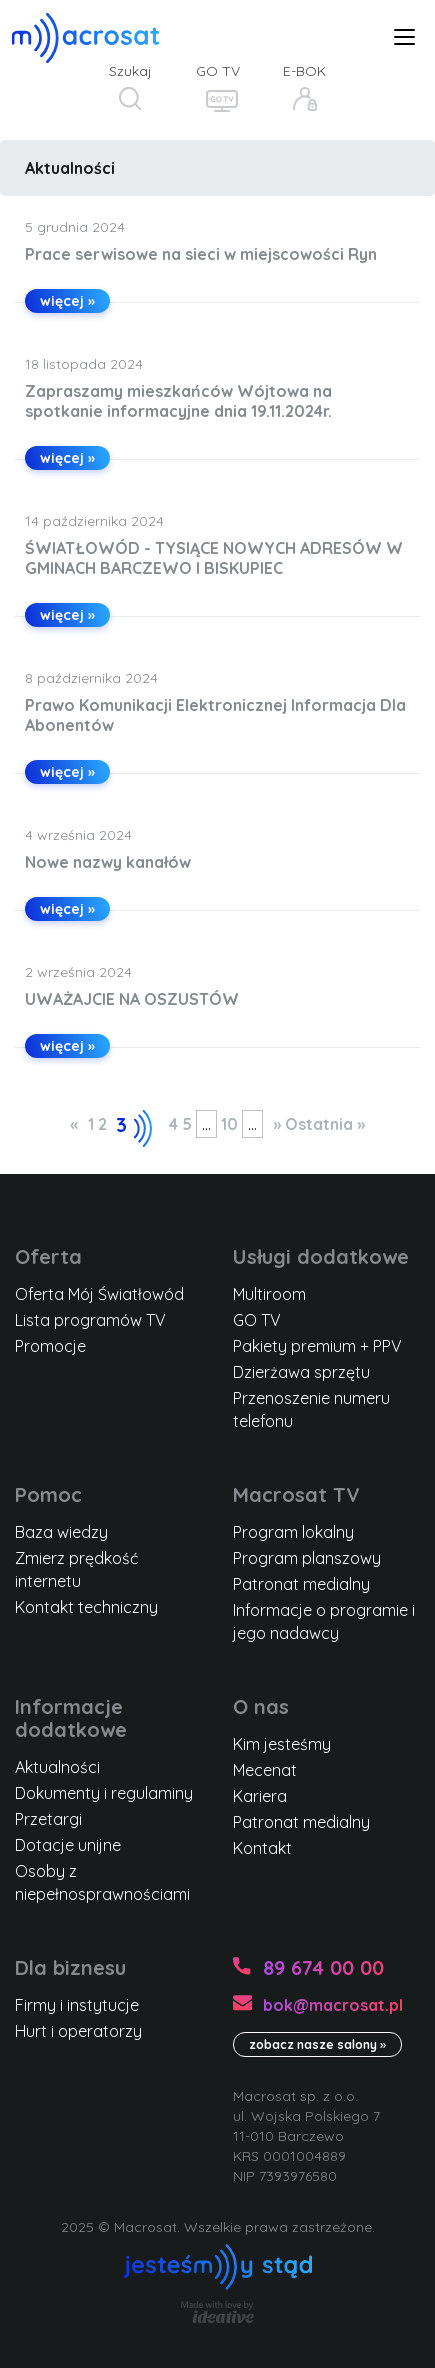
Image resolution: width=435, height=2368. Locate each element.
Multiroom (269, 1294)
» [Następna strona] (277, 1124)
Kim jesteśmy (282, 1744)
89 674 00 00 (323, 1967)
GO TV (218, 71)
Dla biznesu (70, 1967)
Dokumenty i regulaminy (104, 1793)
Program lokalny (293, 1532)
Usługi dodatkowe (321, 1256)
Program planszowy (307, 1558)
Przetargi (48, 1819)
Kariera (260, 1796)
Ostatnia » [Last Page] (325, 1124)
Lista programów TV (90, 1320)
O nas (261, 1706)
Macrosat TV (296, 1494)
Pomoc (48, 1494)
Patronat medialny (301, 1584)
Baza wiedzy (61, 1532)
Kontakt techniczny (86, 1607)
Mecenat (265, 1770)
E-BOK (304, 71)
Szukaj (130, 71)
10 (229, 1124)
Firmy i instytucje (77, 2005)
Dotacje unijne (68, 1845)
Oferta (48, 1256)
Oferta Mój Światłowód (99, 1294)
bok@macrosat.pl (333, 2005)
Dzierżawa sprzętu (301, 1372)
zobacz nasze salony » (317, 2044)
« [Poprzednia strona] (74, 1124)
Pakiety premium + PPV (317, 1346)
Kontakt (262, 1848)
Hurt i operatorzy (78, 2031)
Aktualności (70, 168)
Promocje (50, 1346)
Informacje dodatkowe (71, 1718)
